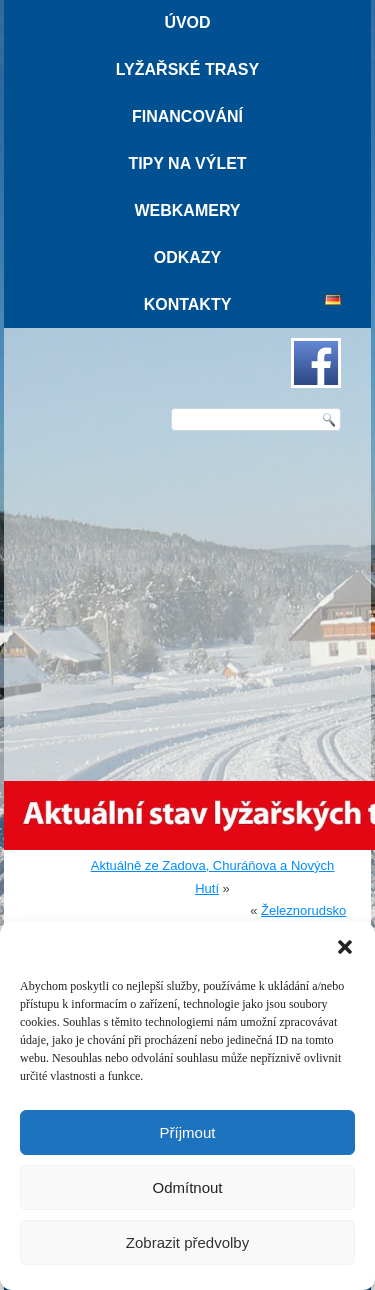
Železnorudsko (303, 910)
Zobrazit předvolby (187, 1242)
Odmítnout (187, 1187)
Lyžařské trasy (187, 69)
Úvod (187, 22)
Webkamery (187, 210)
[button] (345, 947)
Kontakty (188, 304)
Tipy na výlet (187, 163)
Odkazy (188, 257)
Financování (187, 116)
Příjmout (188, 1132)
